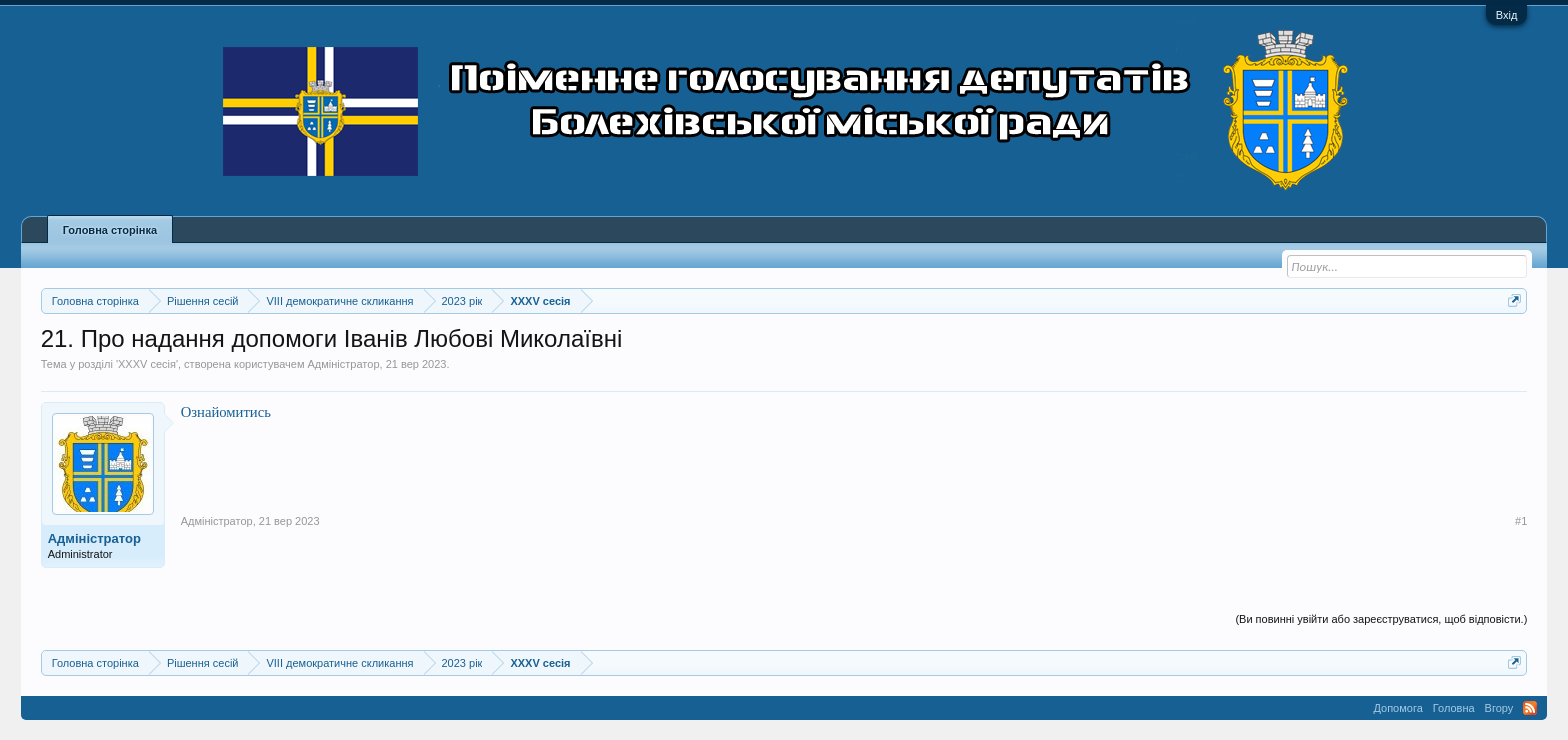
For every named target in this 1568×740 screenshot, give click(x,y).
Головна (1454, 708)
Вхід (1507, 15)
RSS (1530, 708)
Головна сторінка (110, 230)
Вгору (1499, 708)
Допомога (1397, 708)
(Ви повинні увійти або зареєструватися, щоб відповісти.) (1381, 619)
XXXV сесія (147, 364)
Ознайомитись (226, 412)
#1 (1521, 521)
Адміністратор (344, 364)
